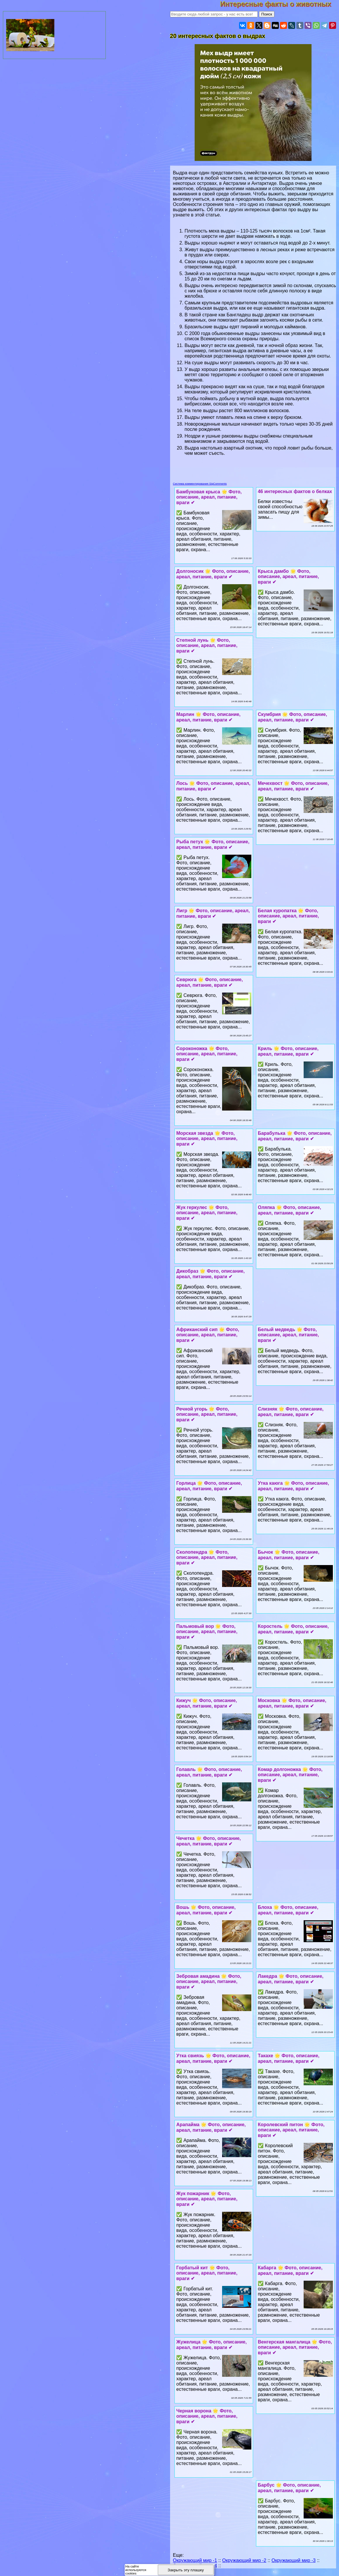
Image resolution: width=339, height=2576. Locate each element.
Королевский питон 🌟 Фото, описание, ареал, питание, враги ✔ (291, 2130)
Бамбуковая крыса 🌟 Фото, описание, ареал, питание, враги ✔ (209, 497)
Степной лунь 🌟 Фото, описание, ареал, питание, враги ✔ (206, 645)
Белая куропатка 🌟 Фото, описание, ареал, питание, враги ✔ (288, 916)
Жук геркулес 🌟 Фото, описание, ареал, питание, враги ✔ (206, 1213)
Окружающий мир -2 (244, 2560)
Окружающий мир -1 (195, 2560)
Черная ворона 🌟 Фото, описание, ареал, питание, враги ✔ (206, 2416)
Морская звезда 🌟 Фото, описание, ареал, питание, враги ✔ (206, 1138)
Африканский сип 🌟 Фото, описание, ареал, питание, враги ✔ (207, 1335)
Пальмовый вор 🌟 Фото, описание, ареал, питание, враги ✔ (206, 1632)
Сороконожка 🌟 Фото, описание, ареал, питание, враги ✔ (206, 1054)
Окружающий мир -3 (293, 2560)
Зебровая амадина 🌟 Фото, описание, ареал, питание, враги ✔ (208, 1981)
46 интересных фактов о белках (295, 491)
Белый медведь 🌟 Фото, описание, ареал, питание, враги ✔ (288, 1335)
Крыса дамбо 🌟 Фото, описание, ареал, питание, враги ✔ (288, 576)
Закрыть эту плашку (186, 2570)
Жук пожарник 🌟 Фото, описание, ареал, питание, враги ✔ (206, 2199)
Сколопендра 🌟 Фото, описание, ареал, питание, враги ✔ (206, 1557)
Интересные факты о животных (279, 4)
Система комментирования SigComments (200, 483)
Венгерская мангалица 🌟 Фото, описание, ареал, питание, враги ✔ (295, 2347)
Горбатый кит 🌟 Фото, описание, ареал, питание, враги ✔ (206, 2273)
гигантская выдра (228, 350)
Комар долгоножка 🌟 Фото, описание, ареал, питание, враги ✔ (290, 1775)
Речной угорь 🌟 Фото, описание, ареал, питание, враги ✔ (206, 1414)
